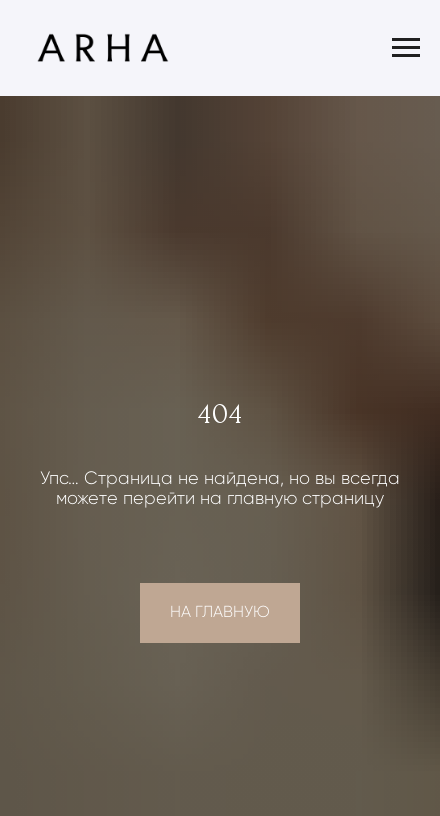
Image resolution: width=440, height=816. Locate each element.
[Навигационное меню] (406, 48)
